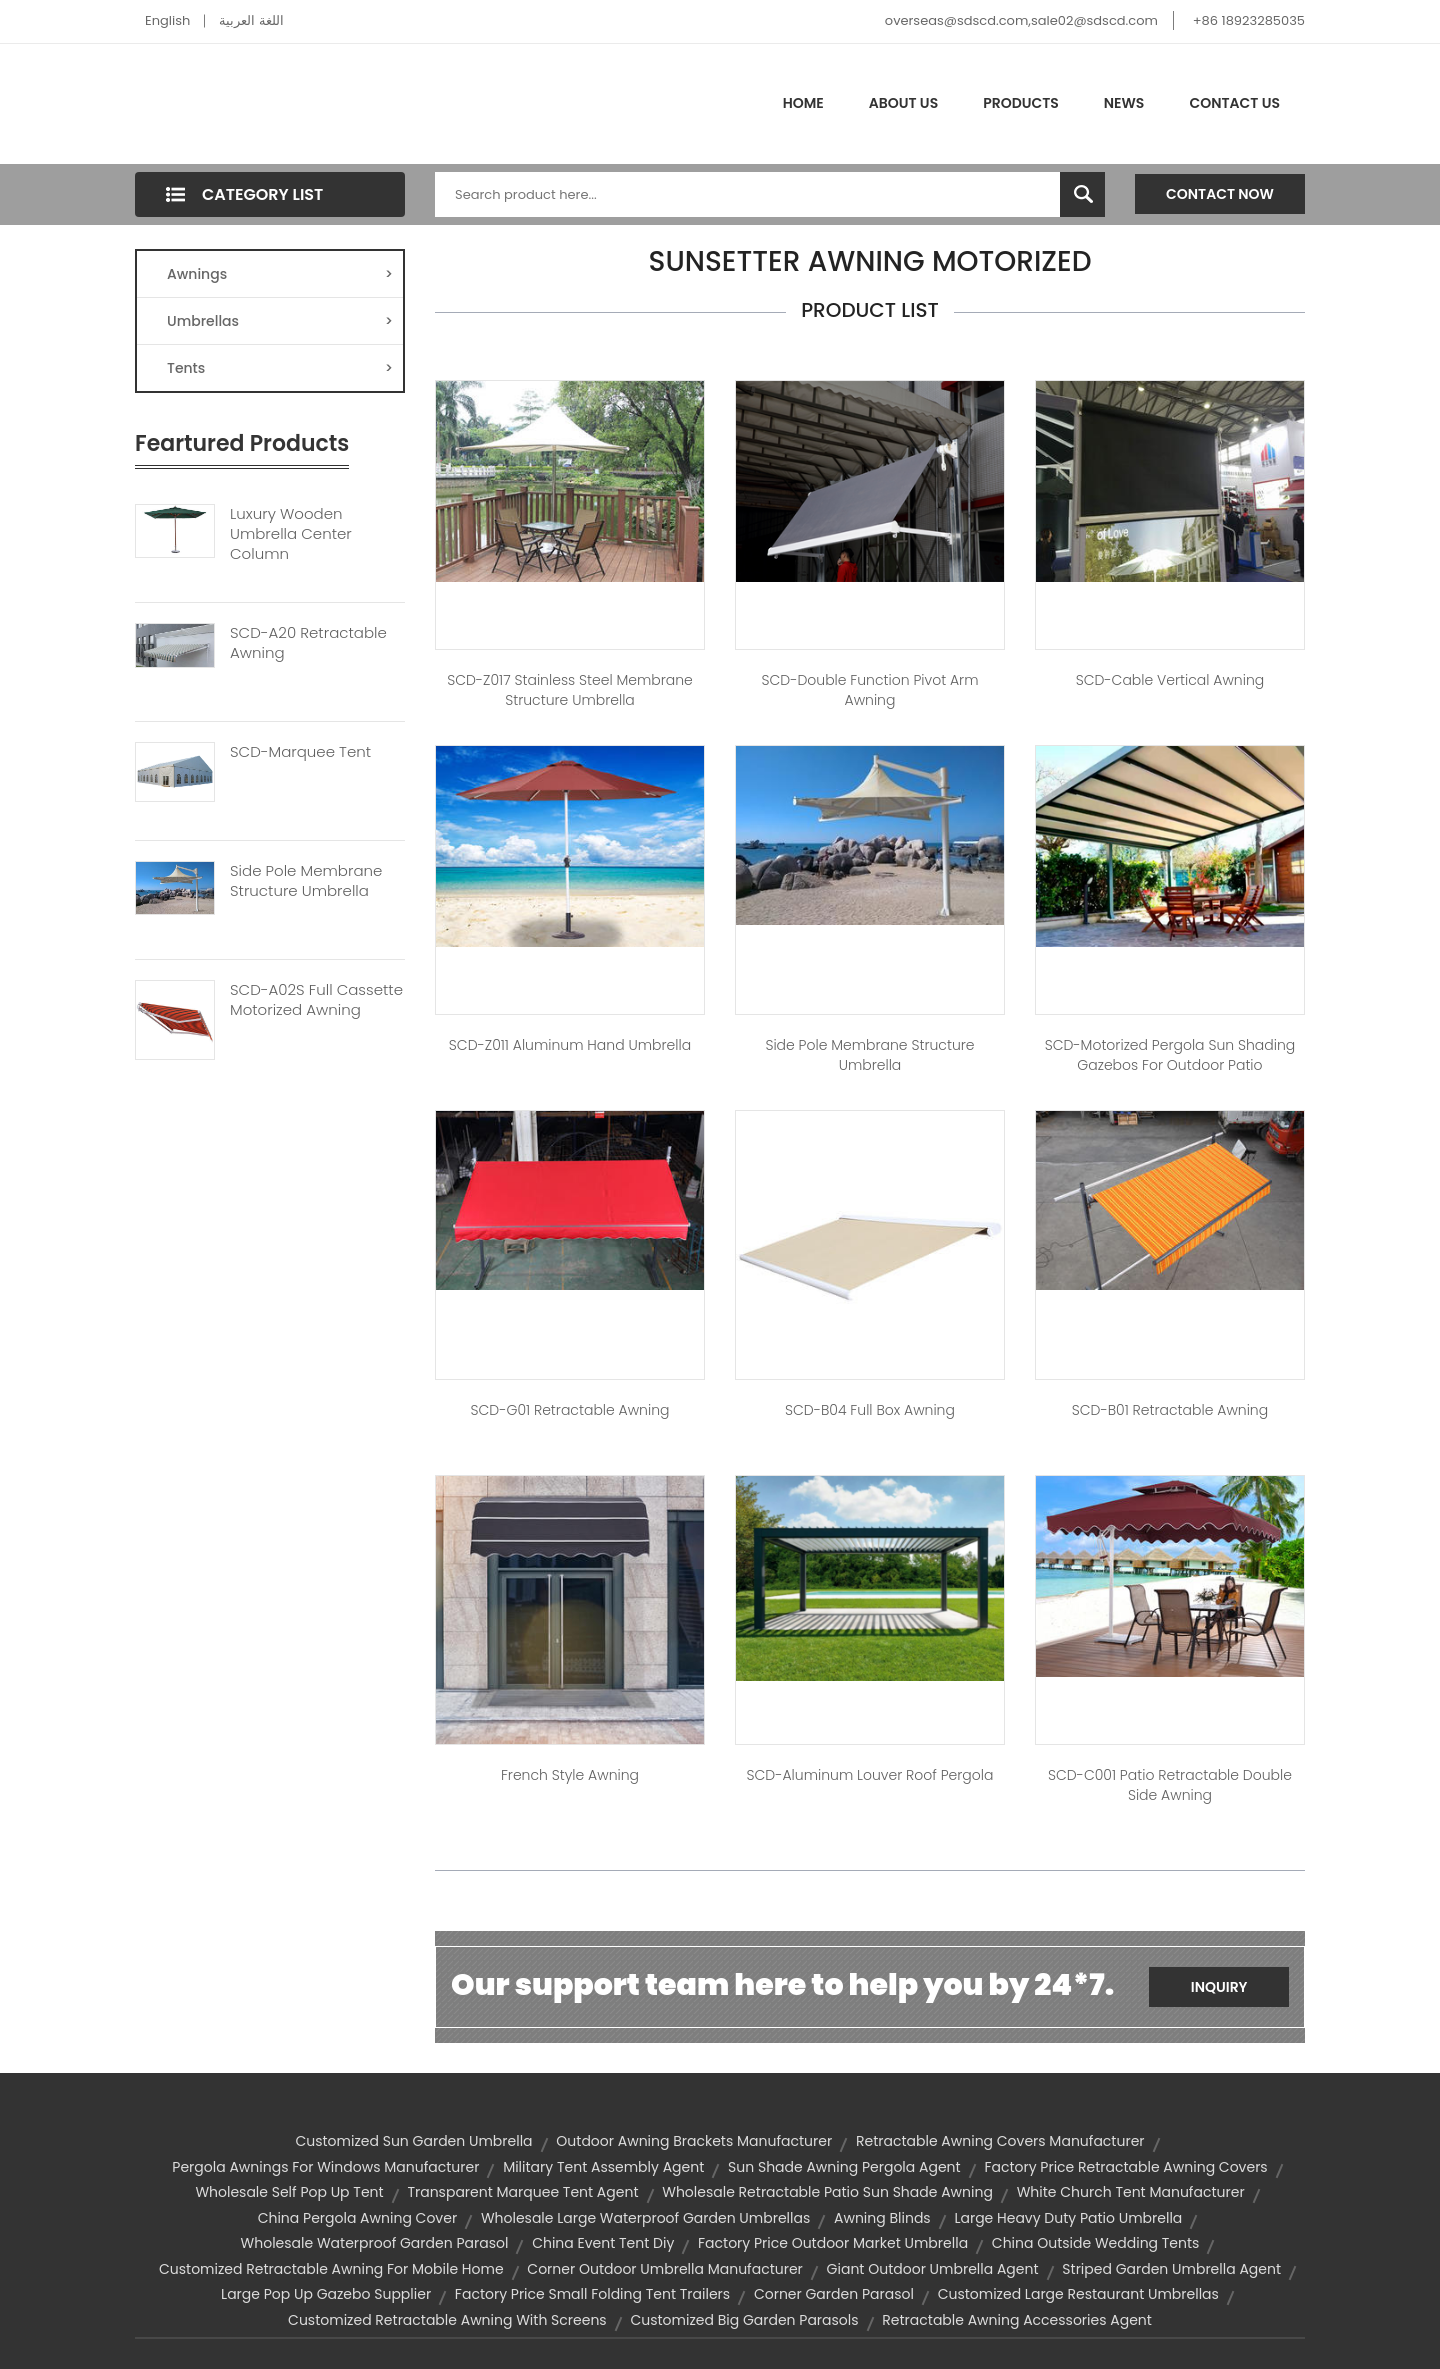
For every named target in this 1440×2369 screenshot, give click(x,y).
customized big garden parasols (744, 2320)
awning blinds (882, 2218)
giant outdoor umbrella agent (933, 2269)
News (1124, 103)
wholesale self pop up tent (289, 2192)
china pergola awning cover (357, 2218)
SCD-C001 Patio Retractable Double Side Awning (1170, 1785)
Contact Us (1234, 103)
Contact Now (1220, 194)
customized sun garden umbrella (413, 2141)
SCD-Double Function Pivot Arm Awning (869, 690)
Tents (280, 368)
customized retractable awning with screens (447, 2320)
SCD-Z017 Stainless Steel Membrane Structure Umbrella (570, 690)
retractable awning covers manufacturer (1000, 2141)
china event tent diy (603, 2243)
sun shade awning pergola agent (844, 2167)
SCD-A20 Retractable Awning (308, 643)
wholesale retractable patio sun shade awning (827, 2192)
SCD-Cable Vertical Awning (1170, 680)
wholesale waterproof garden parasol (375, 2243)
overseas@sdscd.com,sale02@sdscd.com (1021, 20)
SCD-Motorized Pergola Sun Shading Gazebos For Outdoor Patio (1170, 1055)
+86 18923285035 (1249, 20)
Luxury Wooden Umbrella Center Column (291, 534)
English (167, 20)
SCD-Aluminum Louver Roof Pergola (870, 1775)
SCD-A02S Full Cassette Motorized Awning (316, 1000)
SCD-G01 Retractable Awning (569, 1410)
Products (1021, 103)
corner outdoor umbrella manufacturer (665, 2269)
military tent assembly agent (603, 2167)
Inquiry (1219, 1987)
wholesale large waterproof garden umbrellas (645, 2218)
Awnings (280, 274)
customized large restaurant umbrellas (1078, 2294)
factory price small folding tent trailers (592, 2294)
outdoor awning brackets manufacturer (694, 2141)
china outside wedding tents (1096, 2243)
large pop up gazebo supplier (326, 2294)
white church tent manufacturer (1131, 2192)
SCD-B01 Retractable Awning (1170, 1410)
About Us (903, 103)
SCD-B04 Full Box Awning (870, 1410)
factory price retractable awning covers (1125, 2167)
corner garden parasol (834, 2294)
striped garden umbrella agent (1171, 2269)
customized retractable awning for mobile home (331, 2269)
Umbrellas (280, 321)
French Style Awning (570, 1775)
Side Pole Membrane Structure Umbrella (306, 881)
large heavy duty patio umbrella (1068, 2218)
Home (803, 103)
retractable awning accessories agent (1017, 2320)
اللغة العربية (251, 20)
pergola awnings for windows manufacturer (325, 2167)
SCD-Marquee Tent (300, 752)
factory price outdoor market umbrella (833, 2243)
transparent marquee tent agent (522, 2192)
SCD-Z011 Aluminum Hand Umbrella (570, 1045)
